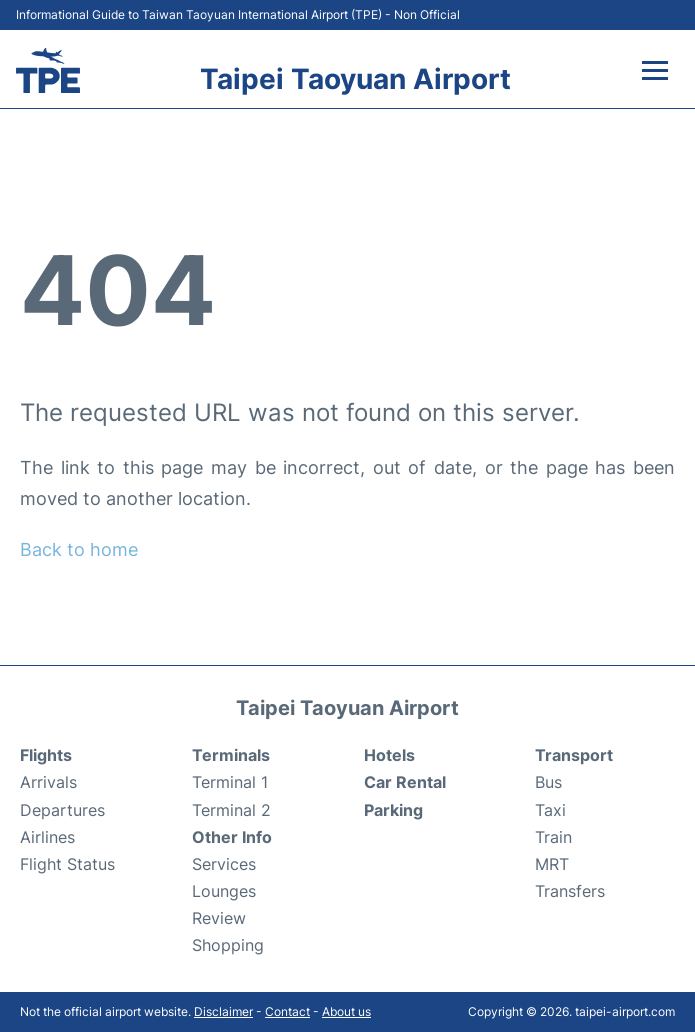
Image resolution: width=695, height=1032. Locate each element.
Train (553, 837)
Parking (393, 810)
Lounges (224, 891)
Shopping (228, 945)
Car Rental (405, 782)
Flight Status (67, 864)
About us (346, 1011)
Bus (548, 782)
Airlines (47, 837)
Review (219, 918)
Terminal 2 (231, 810)
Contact (287, 1011)
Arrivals (48, 782)
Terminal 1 (230, 782)
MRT (552, 864)
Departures (62, 810)
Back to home (79, 549)
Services (224, 864)
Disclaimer (223, 1011)
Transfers (570, 891)
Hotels (389, 755)
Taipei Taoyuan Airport (355, 79)
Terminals (231, 755)
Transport (574, 755)
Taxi (550, 810)
